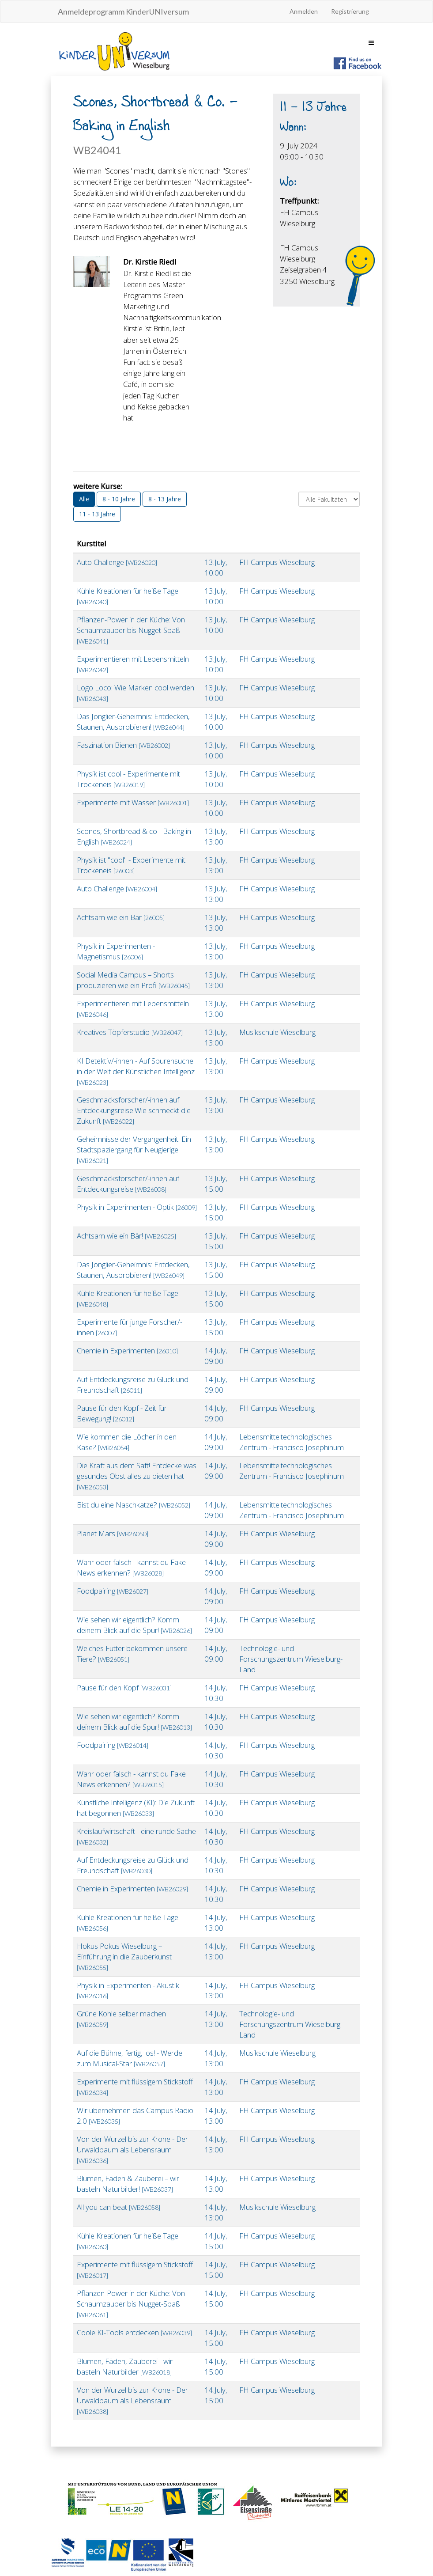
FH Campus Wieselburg (277, 562)
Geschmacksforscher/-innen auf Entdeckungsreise (128, 1183)
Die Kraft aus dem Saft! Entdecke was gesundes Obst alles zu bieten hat (136, 1475)
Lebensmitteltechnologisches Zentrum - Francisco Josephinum (291, 1442)
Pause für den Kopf (124, 1687)
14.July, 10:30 (215, 1692)
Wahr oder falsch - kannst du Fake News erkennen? (131, 1567)
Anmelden (304, 11)
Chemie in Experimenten (127, 1350)
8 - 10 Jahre (118, 499)
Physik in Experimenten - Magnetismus (116, 951)
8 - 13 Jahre (164, 499)
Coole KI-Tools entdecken (134, 2332)
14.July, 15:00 (215, 2241)
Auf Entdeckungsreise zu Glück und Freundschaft (132, 1384)
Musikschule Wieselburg (277, 1032)
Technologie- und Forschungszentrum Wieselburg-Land (291, 1658)
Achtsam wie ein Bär (121, 917)
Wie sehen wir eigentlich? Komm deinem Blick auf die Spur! (134, 1624)
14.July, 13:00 (215, 1922)
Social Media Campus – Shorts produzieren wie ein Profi (133, 980)
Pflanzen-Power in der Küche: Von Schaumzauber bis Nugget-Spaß (131, 629)
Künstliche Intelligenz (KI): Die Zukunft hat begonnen (136, 1807)
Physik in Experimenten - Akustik (128, 1990)
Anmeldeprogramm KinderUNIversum (123, 11)
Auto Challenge (117, 562)
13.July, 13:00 (215, 836)
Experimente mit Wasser (133, 802)
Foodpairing (112, 1591)
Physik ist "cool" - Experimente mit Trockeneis (131, 865)
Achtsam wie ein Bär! (126, 1236)
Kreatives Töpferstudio (130, 1032)
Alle (84, 499)
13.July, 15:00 (215, 1183)
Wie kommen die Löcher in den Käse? (127, 1442)
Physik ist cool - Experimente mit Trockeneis (128, 779)
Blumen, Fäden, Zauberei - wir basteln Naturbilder (125, 2366)
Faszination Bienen (123, 745)
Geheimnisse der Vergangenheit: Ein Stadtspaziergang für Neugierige (134, 1149)
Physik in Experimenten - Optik (137, 1207)
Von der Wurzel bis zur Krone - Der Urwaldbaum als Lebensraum (132, 2149)
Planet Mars (112, 1533)
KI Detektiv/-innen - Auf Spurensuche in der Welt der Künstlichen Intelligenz (136, 1071)
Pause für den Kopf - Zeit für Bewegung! (122, 1413)
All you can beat (118, 2207)
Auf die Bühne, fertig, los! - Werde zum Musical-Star (129, 2058)
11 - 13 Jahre (97, 514)
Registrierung (350, 11)
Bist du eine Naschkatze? (133, 1505)
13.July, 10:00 (215, 567)
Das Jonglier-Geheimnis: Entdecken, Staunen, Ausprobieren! (133, 721)
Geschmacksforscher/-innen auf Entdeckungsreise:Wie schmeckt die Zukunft (134, 1110)
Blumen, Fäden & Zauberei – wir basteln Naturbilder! (128, 2183)
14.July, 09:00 (215, 1355)
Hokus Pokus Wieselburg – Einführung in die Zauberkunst (124, 1956)
